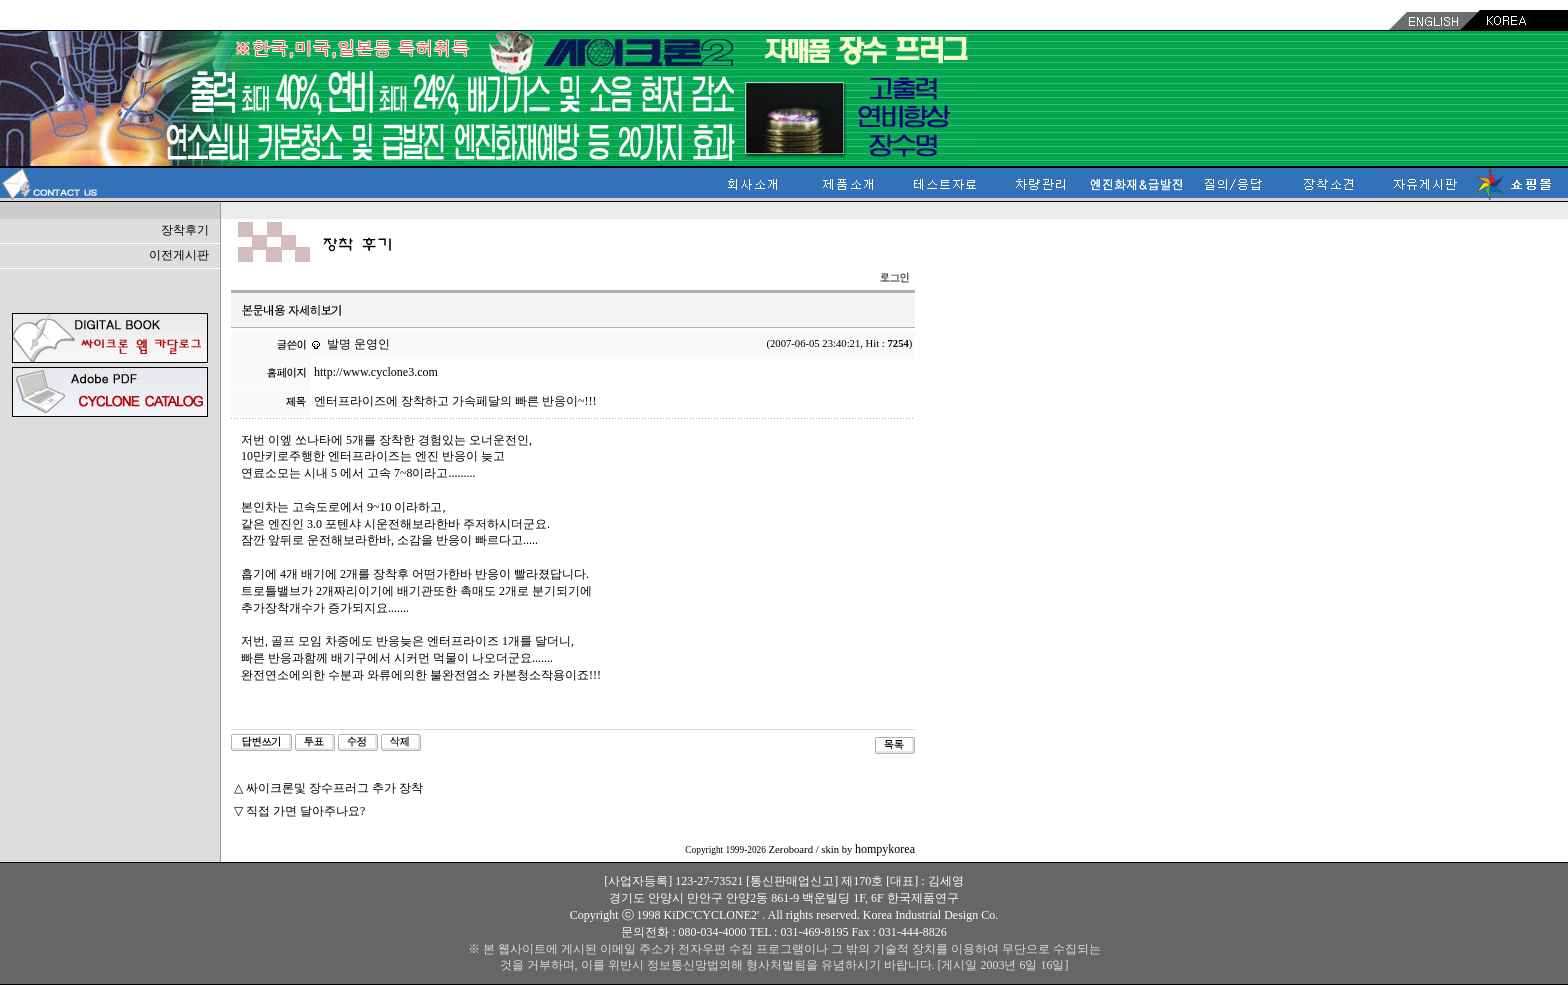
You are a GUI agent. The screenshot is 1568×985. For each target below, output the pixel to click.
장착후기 (185, 230)
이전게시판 (179, 255)
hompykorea (885, 849)
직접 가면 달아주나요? (305, 811)
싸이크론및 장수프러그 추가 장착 (334, 788)
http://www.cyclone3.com (376, 372)
